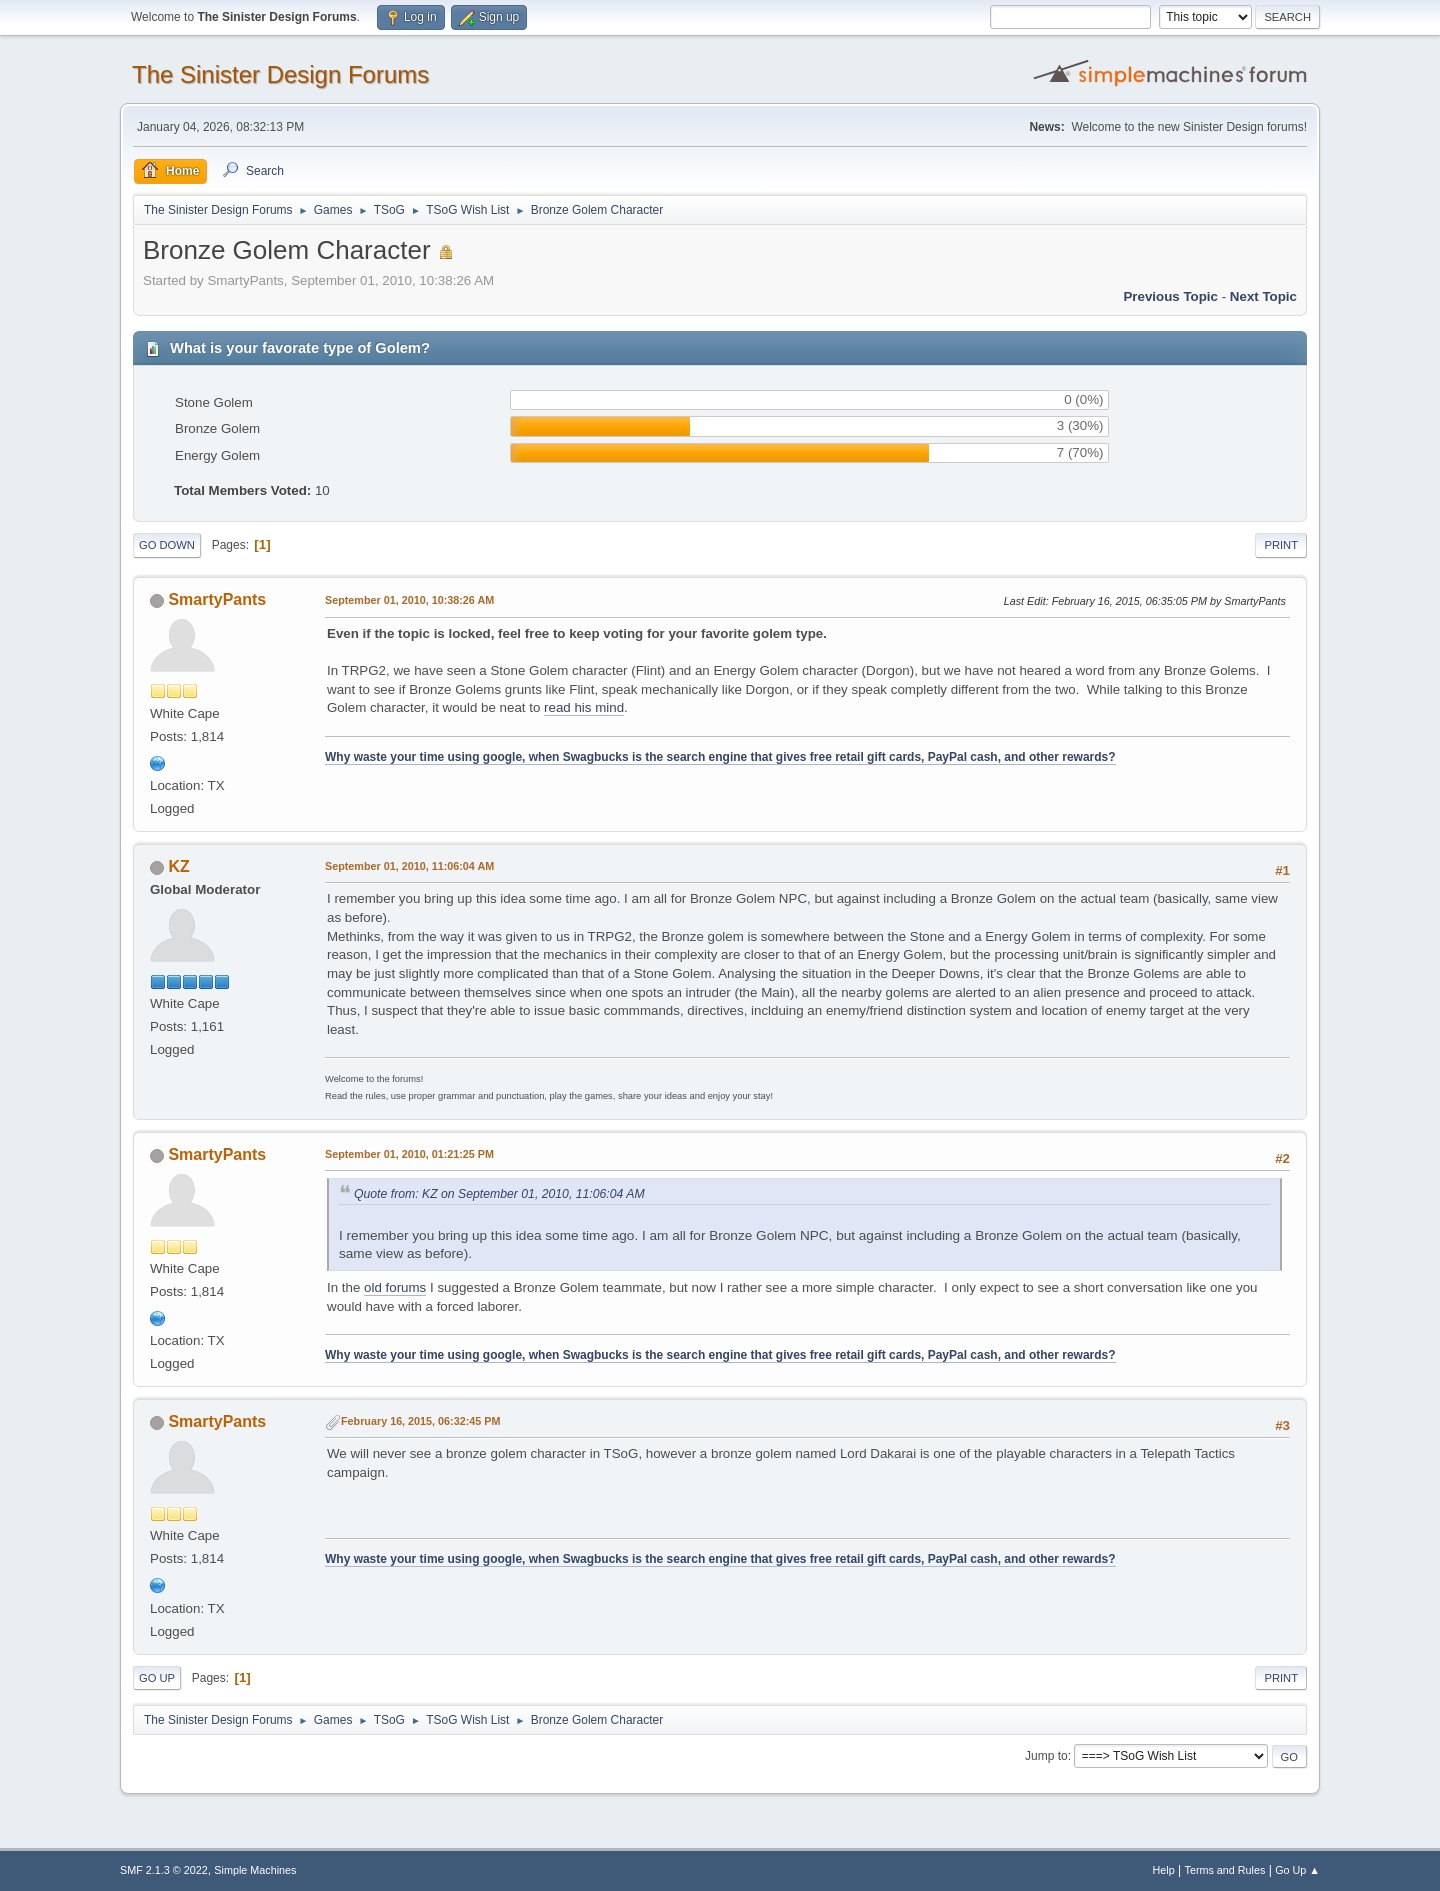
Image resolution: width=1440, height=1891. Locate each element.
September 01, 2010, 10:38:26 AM (409, 600)
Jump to (1046, 1756)
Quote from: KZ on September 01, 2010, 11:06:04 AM (499, 1194)
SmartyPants (217, 599)
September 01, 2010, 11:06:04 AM (409, 866)
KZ (178, 866)
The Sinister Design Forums (280, 74)
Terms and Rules (1225, 1870)
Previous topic (1170, 296)
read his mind (584, 707)
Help (1164, 1870)
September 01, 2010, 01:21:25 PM (409, 1154)
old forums (395, 1287)
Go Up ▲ (1297, 1870)
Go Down (167, 545)
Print (1281, 545)
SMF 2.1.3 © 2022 (164, 1870)
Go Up (157, 1678)
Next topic (1263, 296)
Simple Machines (255, 1870)
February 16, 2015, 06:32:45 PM (420, 1421)
